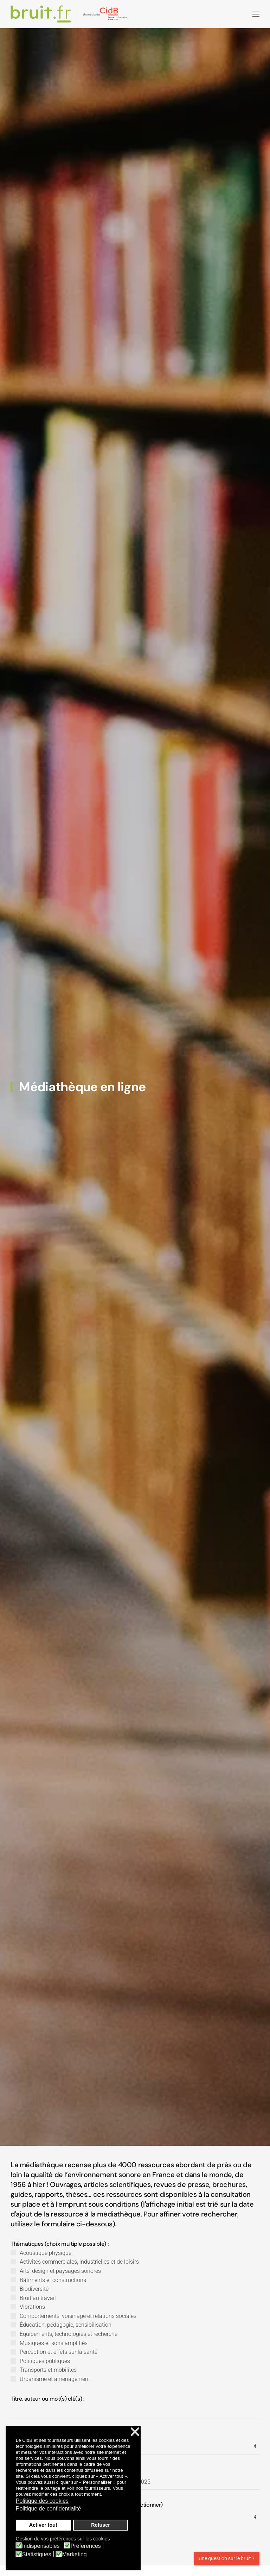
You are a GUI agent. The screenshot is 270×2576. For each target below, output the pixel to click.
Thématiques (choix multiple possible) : (60, 2254)
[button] (255, 14)
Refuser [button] (100, 2525)
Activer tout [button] (43, 2525)
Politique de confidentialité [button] (48, 2509)
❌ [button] (135, 2432)
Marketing (74, 2554)
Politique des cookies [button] (42, 2501)
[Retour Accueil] (70, 14)
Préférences (86, 2546)
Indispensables (41, 2546)
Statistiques (36, 2554)
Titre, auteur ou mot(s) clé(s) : (47, 2409)
